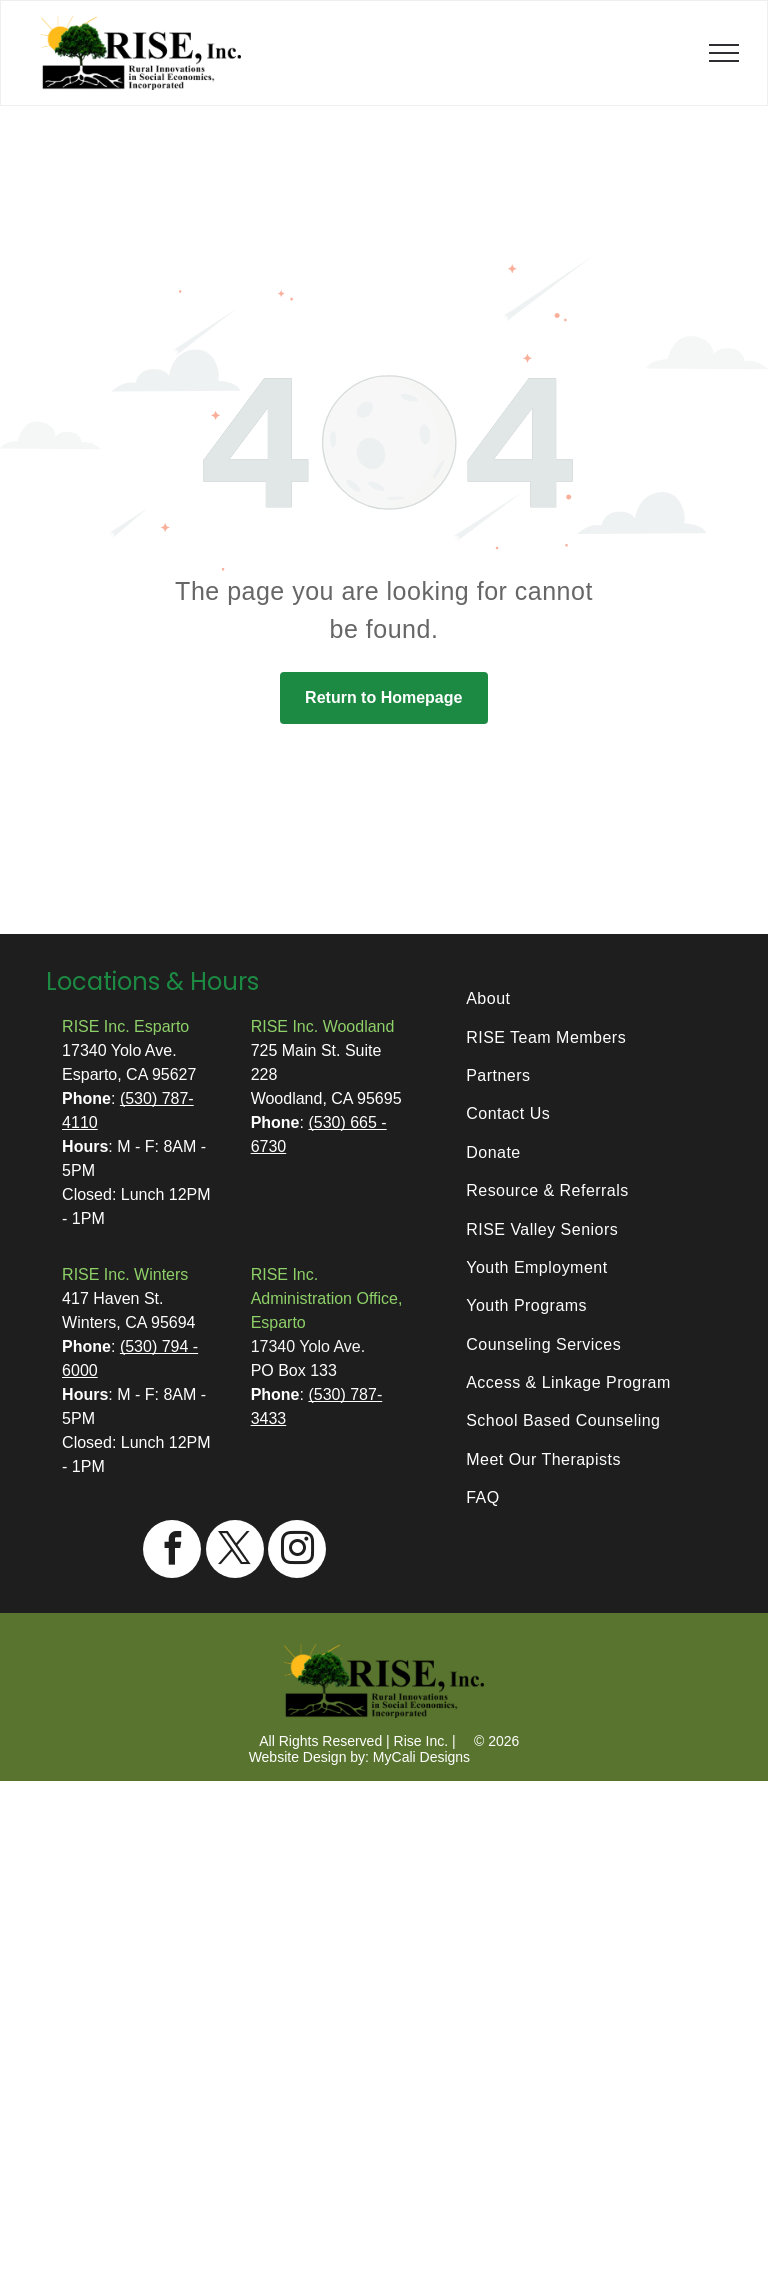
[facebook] (172, 1551)
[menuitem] (586, 999)
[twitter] (235, 1551)
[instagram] (297, 1551)
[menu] (724, 53)
